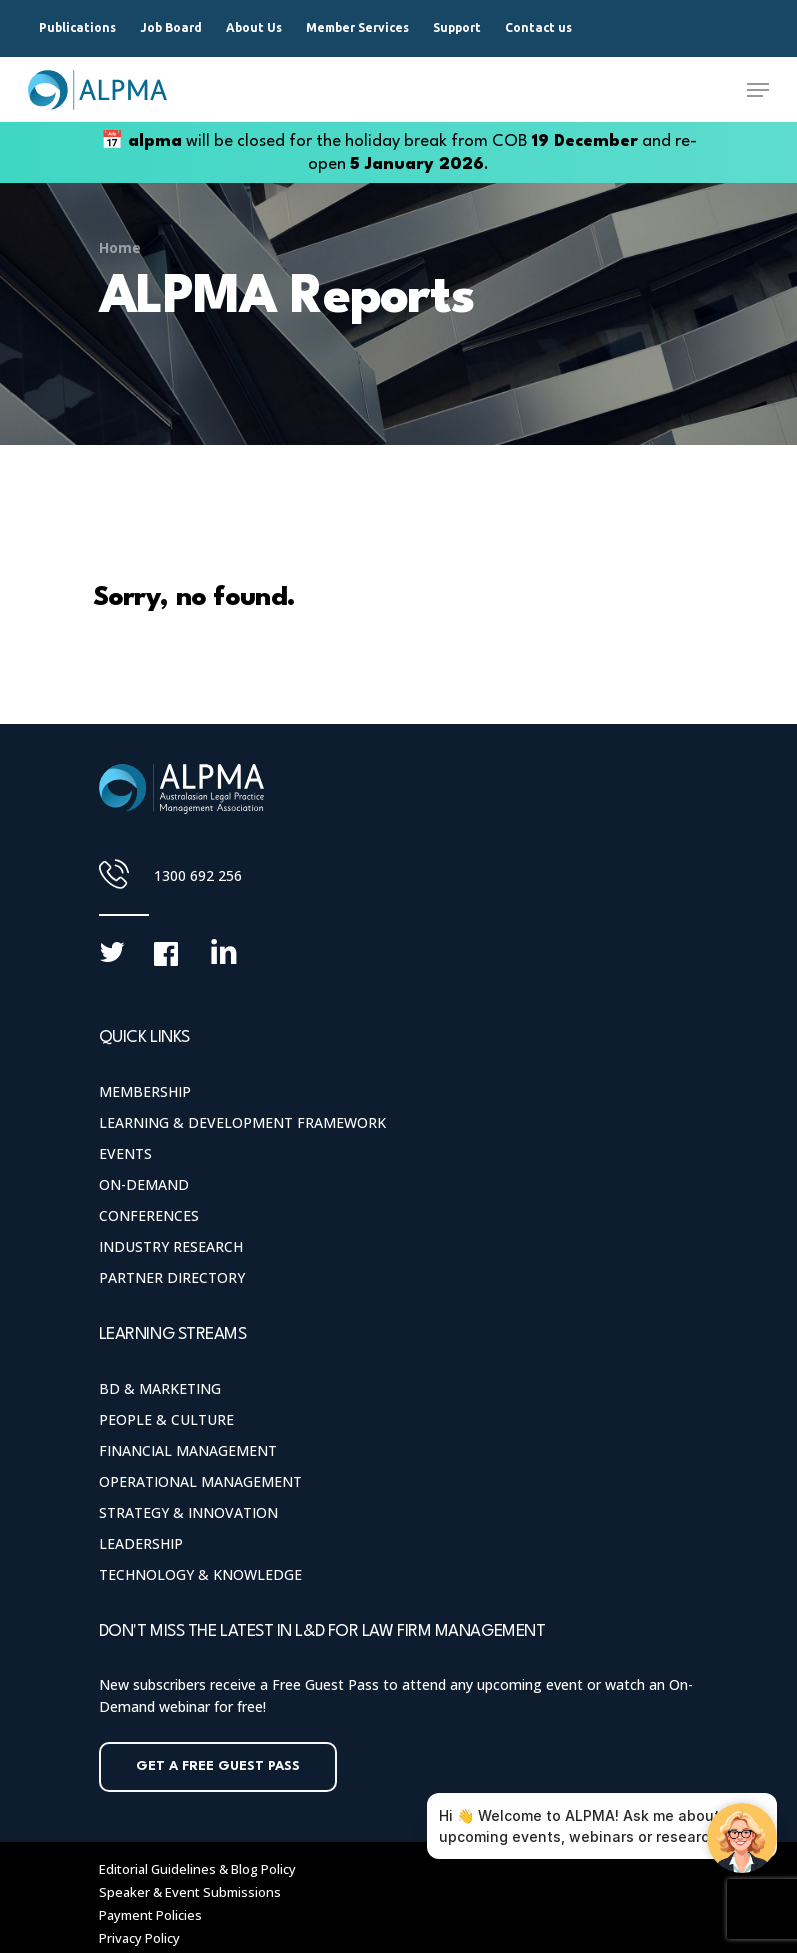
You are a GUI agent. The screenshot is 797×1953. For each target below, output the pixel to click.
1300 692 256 (198, 875)
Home (120, 247)
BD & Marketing (160, 1388)
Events (125, 1153)
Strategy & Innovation (188, 1512)
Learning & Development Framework (242, 1122)
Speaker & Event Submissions (190, 1892)
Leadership (141, 1543)
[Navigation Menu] (758, 90)
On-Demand (144, 1184)
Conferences (149, 1215)
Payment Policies (150, 1915)
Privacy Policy (139, 1938)
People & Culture (166, 1419)
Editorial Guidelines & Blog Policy (197, 1869)
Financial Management (188, 1450)
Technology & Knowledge (200, 1574)
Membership (145, 1091)
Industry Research (171, 1246)
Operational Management (200, 1481)
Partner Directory (172, 1277)
